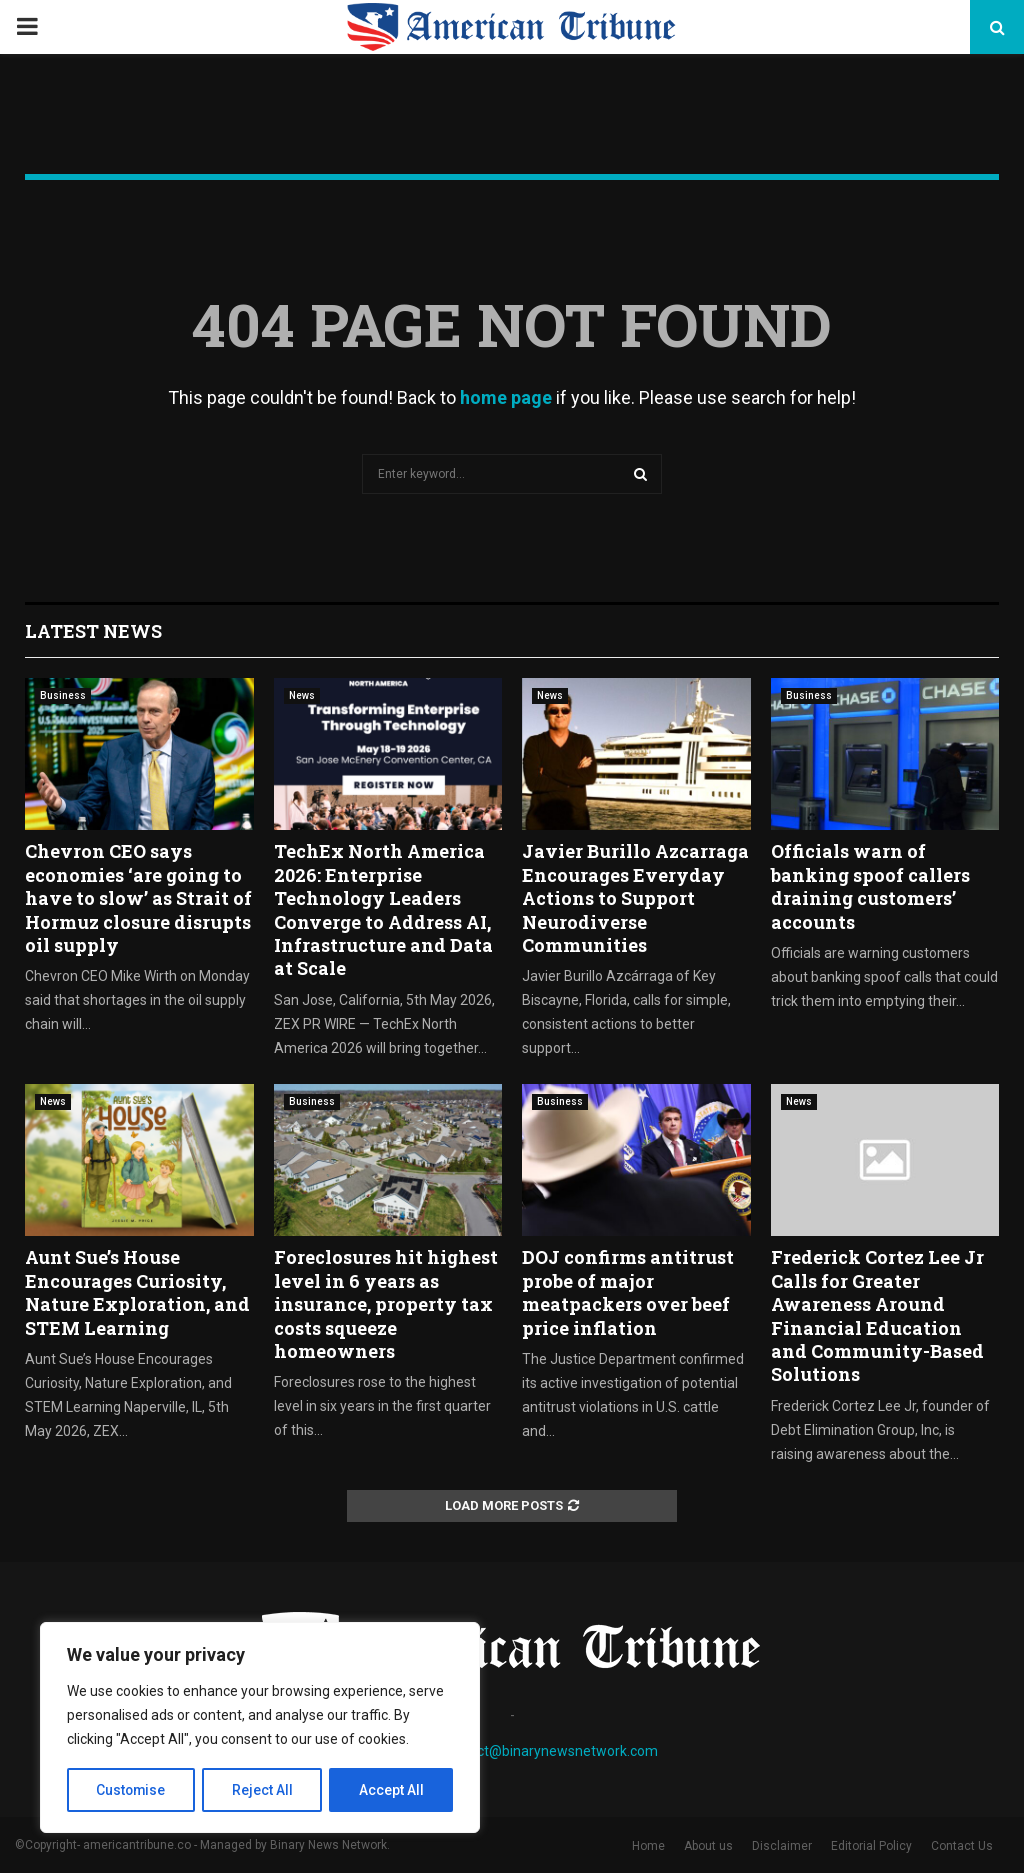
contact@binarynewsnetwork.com (549, 1751)
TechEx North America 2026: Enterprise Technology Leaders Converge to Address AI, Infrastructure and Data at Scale (383, 909)
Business (63, 695)
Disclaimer (782, 1846)
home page (506, 397)
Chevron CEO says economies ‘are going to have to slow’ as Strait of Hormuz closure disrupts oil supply (138, 898)
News (302, 695)
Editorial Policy (871, 1846)
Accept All (391, 1790)
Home (648, 1846)
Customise (131, 1790)
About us (708, 1846)
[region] (260, 1728)
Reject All (263, 1790)
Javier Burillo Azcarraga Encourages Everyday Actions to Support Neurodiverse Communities (635, 898)
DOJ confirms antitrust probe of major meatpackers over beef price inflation (628, 1292)
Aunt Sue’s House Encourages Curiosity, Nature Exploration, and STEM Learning (137, 1292)
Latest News (93, 631)
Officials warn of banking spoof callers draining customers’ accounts (870, 886)
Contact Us (962, 1846)
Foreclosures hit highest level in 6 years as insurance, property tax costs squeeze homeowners (386, 1304)
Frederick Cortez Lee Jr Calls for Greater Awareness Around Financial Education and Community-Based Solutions (877, 1315)
